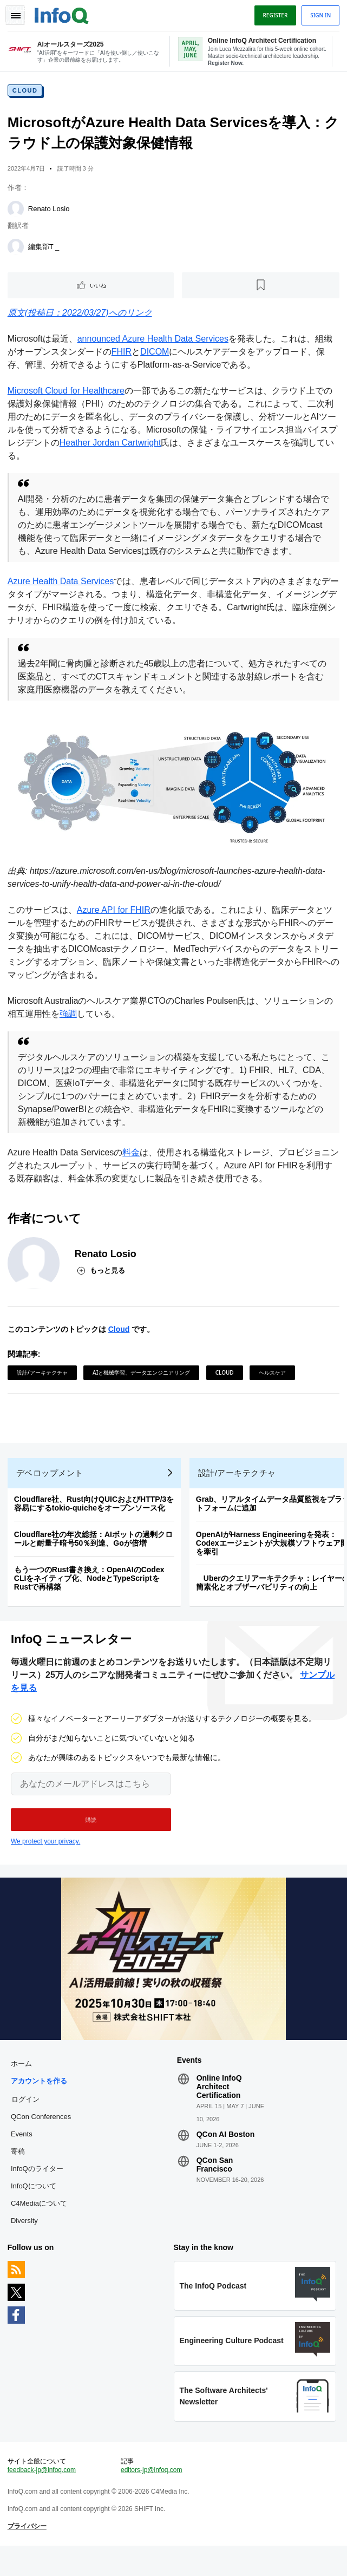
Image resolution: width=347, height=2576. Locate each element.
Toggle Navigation (15, 15)
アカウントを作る (40, 2105)
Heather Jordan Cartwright (111, 444)
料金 (132, 1166)
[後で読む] (260, 287)
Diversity (25, 2244)
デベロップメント (50, 1491)
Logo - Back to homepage (63, 14)
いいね (99, 287)
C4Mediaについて (40, 2227)
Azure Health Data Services (62, 596)
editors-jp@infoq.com (152, 2498)
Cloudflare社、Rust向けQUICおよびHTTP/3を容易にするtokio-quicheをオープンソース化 (95, 1522)
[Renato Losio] (17, 211)
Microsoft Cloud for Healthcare (67, 392)
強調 (69, 1027)
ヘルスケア (273, 1386)
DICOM (155, 353)
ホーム (22, 2087)
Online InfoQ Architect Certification (219, 2110)
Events (23, 2158)
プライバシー (28, 2555)
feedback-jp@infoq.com (43, 2498)
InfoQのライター (38, 2192)
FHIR (123, 353)
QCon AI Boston (226, 2158)
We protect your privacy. (45, 1863)
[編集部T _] (17, 249)
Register (273, 15)
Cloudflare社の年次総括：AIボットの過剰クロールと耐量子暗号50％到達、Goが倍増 (94, 1557)
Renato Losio (50, 211)
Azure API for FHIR (115, 924)
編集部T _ (45, 249)
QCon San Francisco (215, 2188)
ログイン (26, 2123)
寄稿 (19, 2175)
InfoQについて (34, 2210)
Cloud (26, 92)
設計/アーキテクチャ (43, 1386)
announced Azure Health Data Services (154, 340)
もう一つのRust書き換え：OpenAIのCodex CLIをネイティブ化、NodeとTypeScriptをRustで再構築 (90, 1597)
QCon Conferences (42, 2140)
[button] (91, 1841)
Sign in (319, 15)
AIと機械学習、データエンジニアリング (142, 1386)
